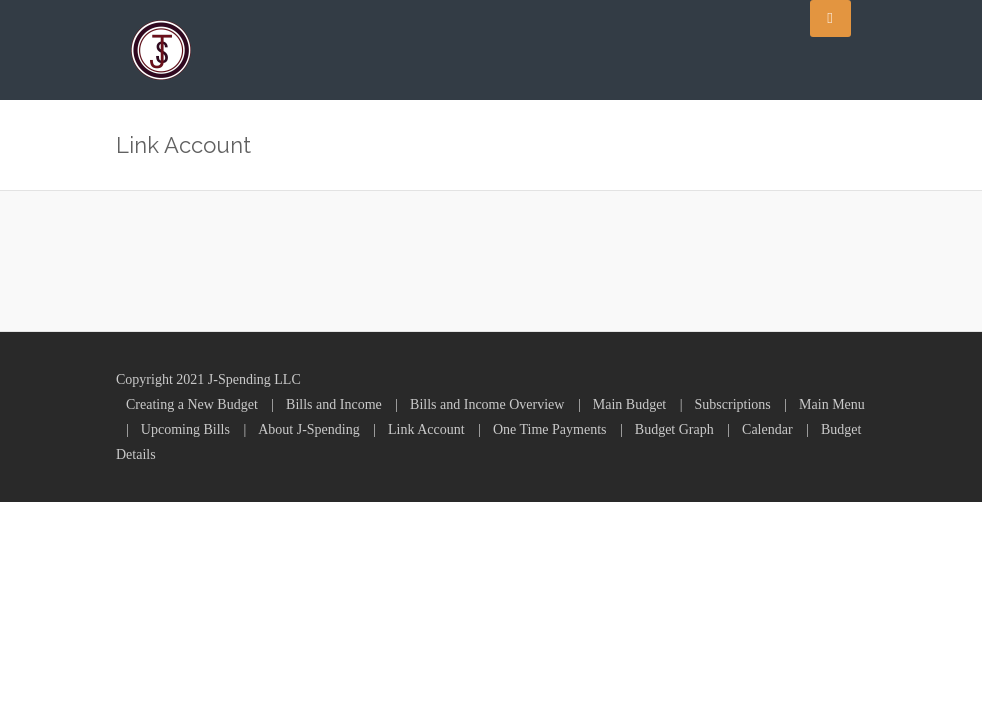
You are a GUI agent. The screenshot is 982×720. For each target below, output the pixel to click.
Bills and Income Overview (487, 404)
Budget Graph (674, 429)
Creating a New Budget (192, 404)
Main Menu (832, 404)
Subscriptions (733, 404)
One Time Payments (550, 429)
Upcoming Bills (185, 429)
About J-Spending (309, 429)
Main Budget (630, 404)
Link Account (426, 429)
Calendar (767, 429)
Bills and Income (334, 404)
